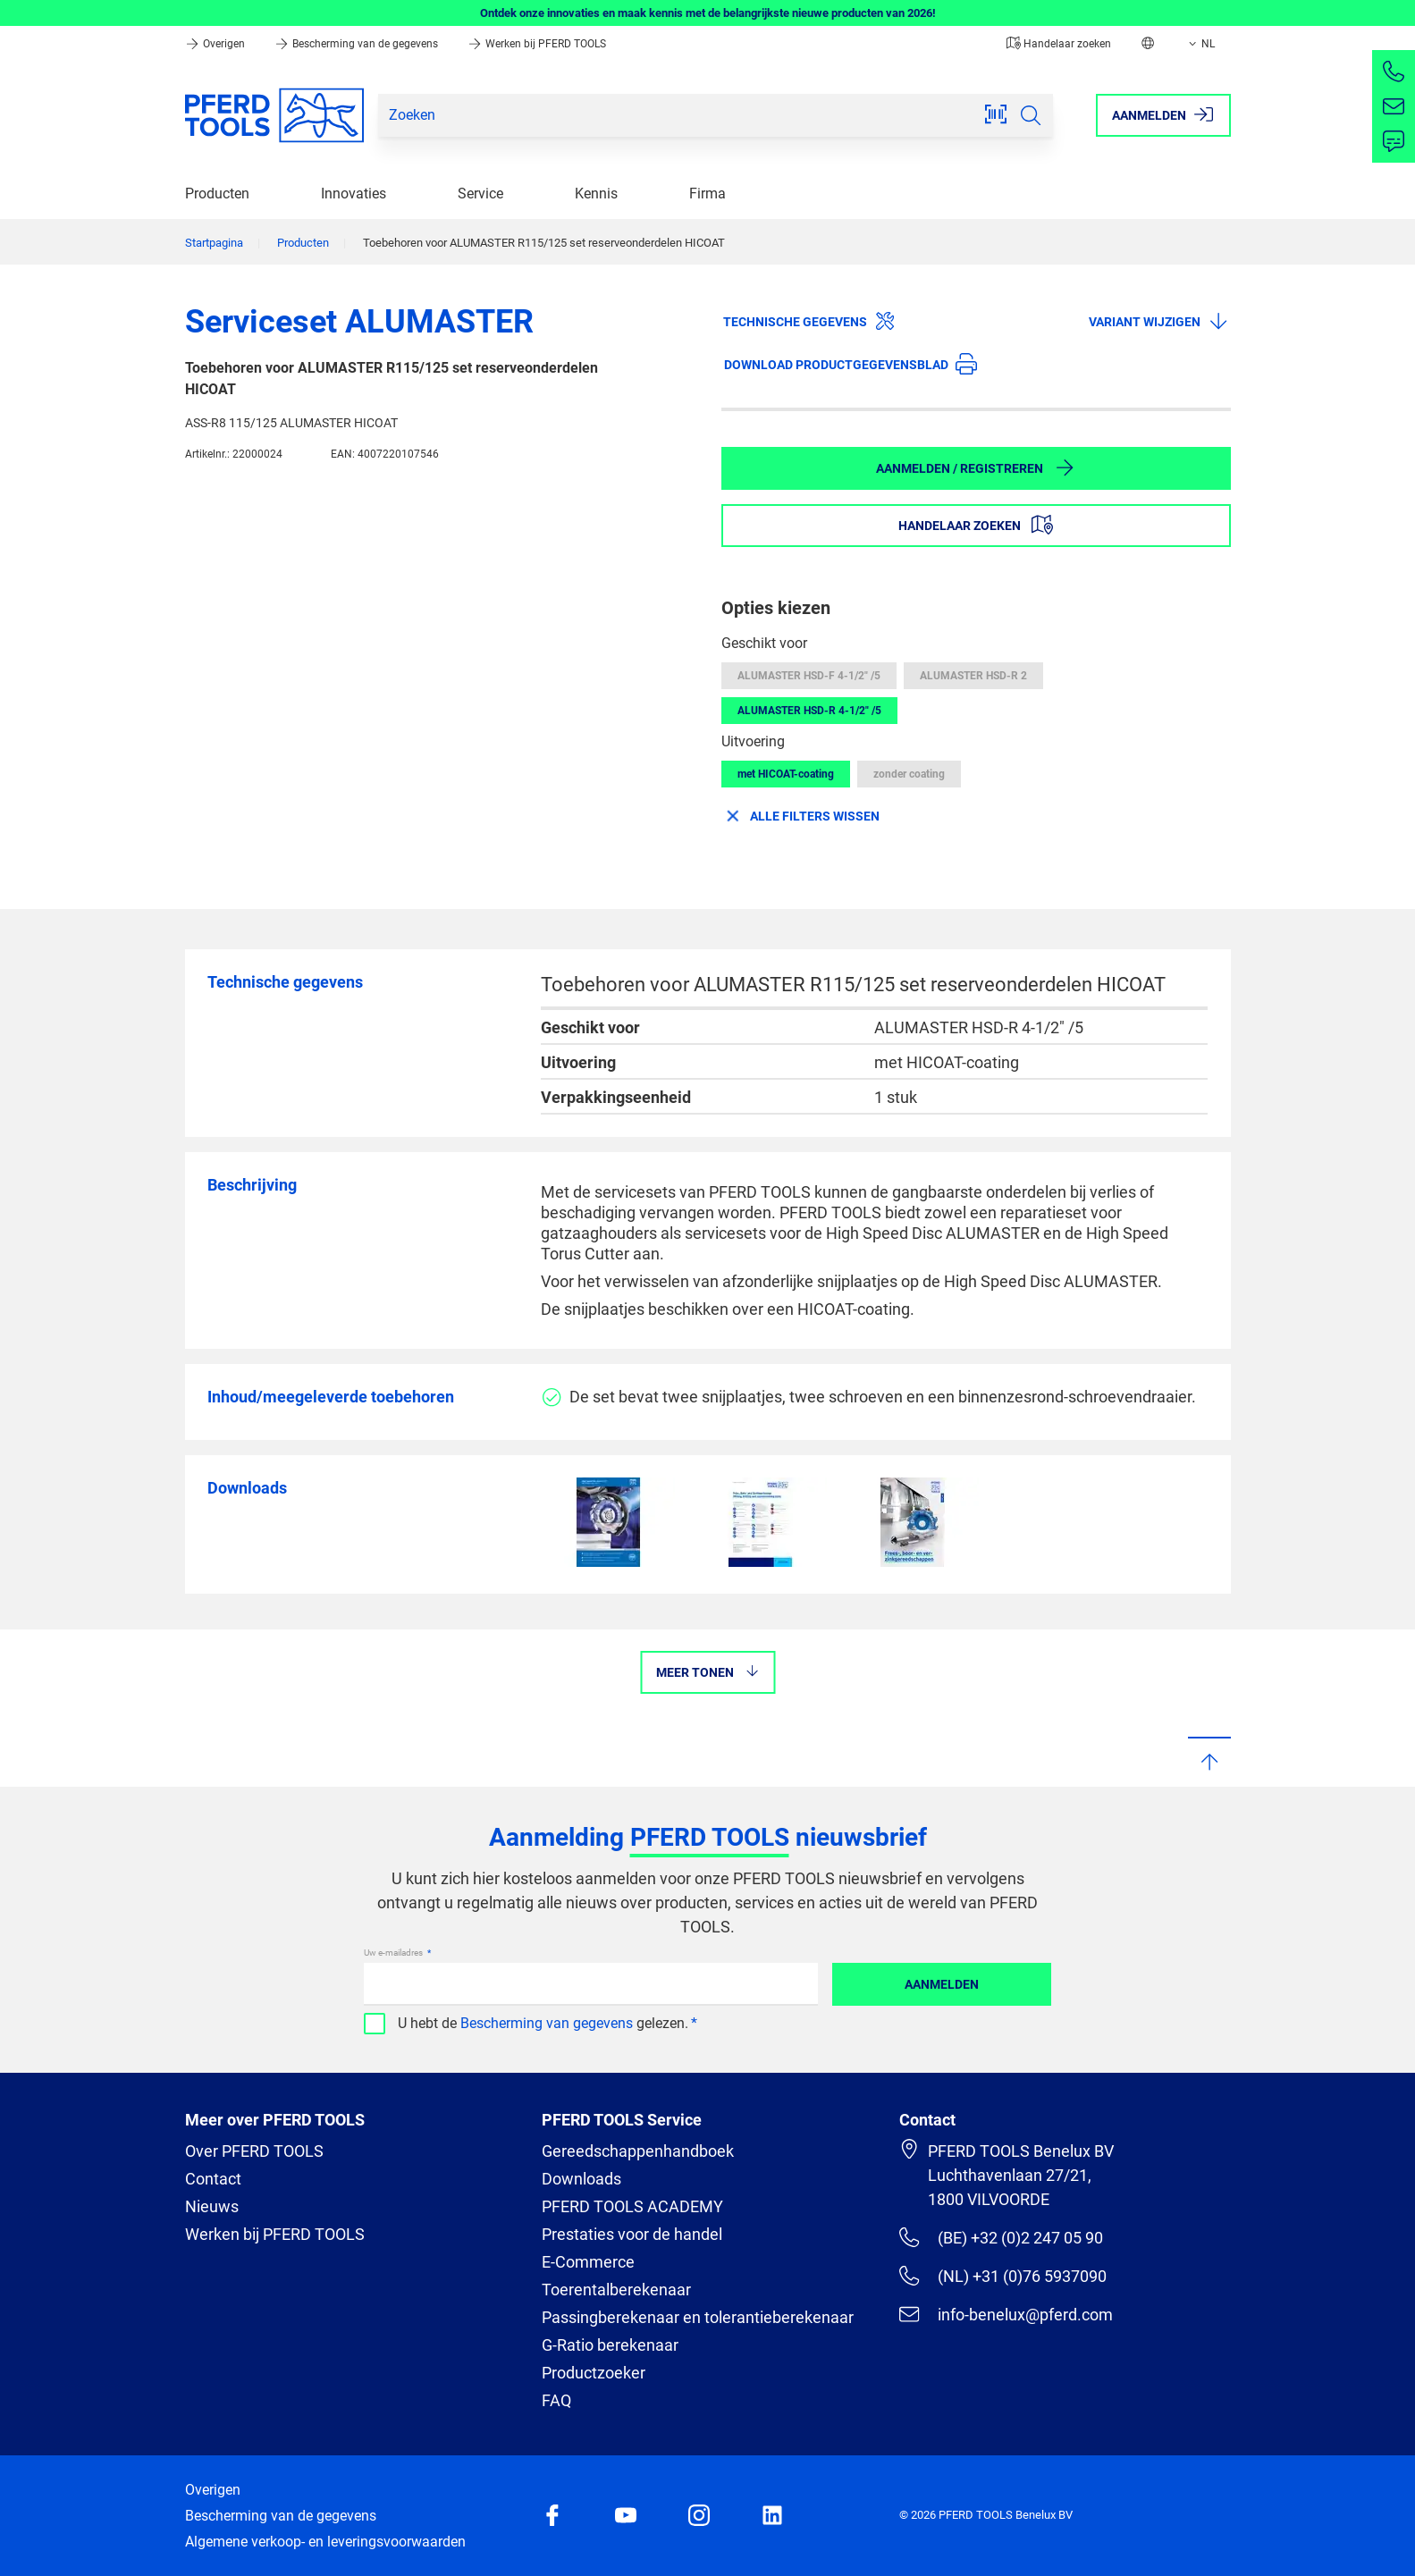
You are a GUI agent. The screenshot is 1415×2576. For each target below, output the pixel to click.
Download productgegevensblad (850, 364)
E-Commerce (588, 2261)
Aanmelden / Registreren (975, 467)
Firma (707, 193)
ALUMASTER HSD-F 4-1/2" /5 (808, 675)
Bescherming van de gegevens (357, 44)
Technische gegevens (809, 321)
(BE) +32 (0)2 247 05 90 (1000, 2237)
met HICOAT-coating (785, 774)
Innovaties (353, 193)
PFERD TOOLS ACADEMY (632, 2206)
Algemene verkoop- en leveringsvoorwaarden (325, 2541)
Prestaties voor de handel (632, 2234)
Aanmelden (942, 1984)
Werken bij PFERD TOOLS (536, 44)
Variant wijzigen (1159, 321)
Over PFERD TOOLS (254, 2151)
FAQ (556, 2400)
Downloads (581, 2178)
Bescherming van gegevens (546, 2023)
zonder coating (909, 774)
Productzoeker (593, 2372)
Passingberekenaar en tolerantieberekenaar (698, 2317)
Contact (213, 2178)
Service (480, 193)
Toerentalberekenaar (616, 2289)
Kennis (596, 193)
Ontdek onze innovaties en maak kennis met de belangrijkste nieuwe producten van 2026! (708, 13)
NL (1200, 44)
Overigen (216, 44)
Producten (217, 193)
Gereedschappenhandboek (638, 2151)
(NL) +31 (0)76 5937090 (1002, 2276)
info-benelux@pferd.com (1005, 2314)
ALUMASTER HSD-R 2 (973, 675)
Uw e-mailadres (394, 1952)
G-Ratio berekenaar (610, 2345)
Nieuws (212, 2206)
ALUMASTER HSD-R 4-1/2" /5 (809, 710)
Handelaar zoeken (1059, 44)
